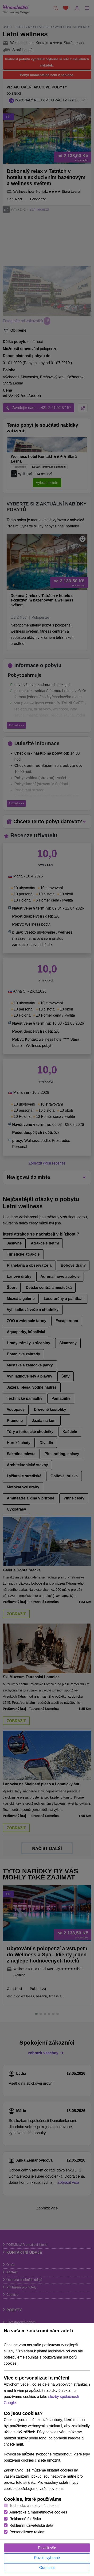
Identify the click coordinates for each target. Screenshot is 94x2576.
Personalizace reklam (27, 2532)
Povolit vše (47, 2548)
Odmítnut (47, 2568)
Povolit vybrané (47, 2558)
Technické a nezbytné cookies (34, 2506)
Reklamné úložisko (25, 2519)
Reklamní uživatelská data (31, 2525)
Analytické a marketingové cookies (38, 2512)
